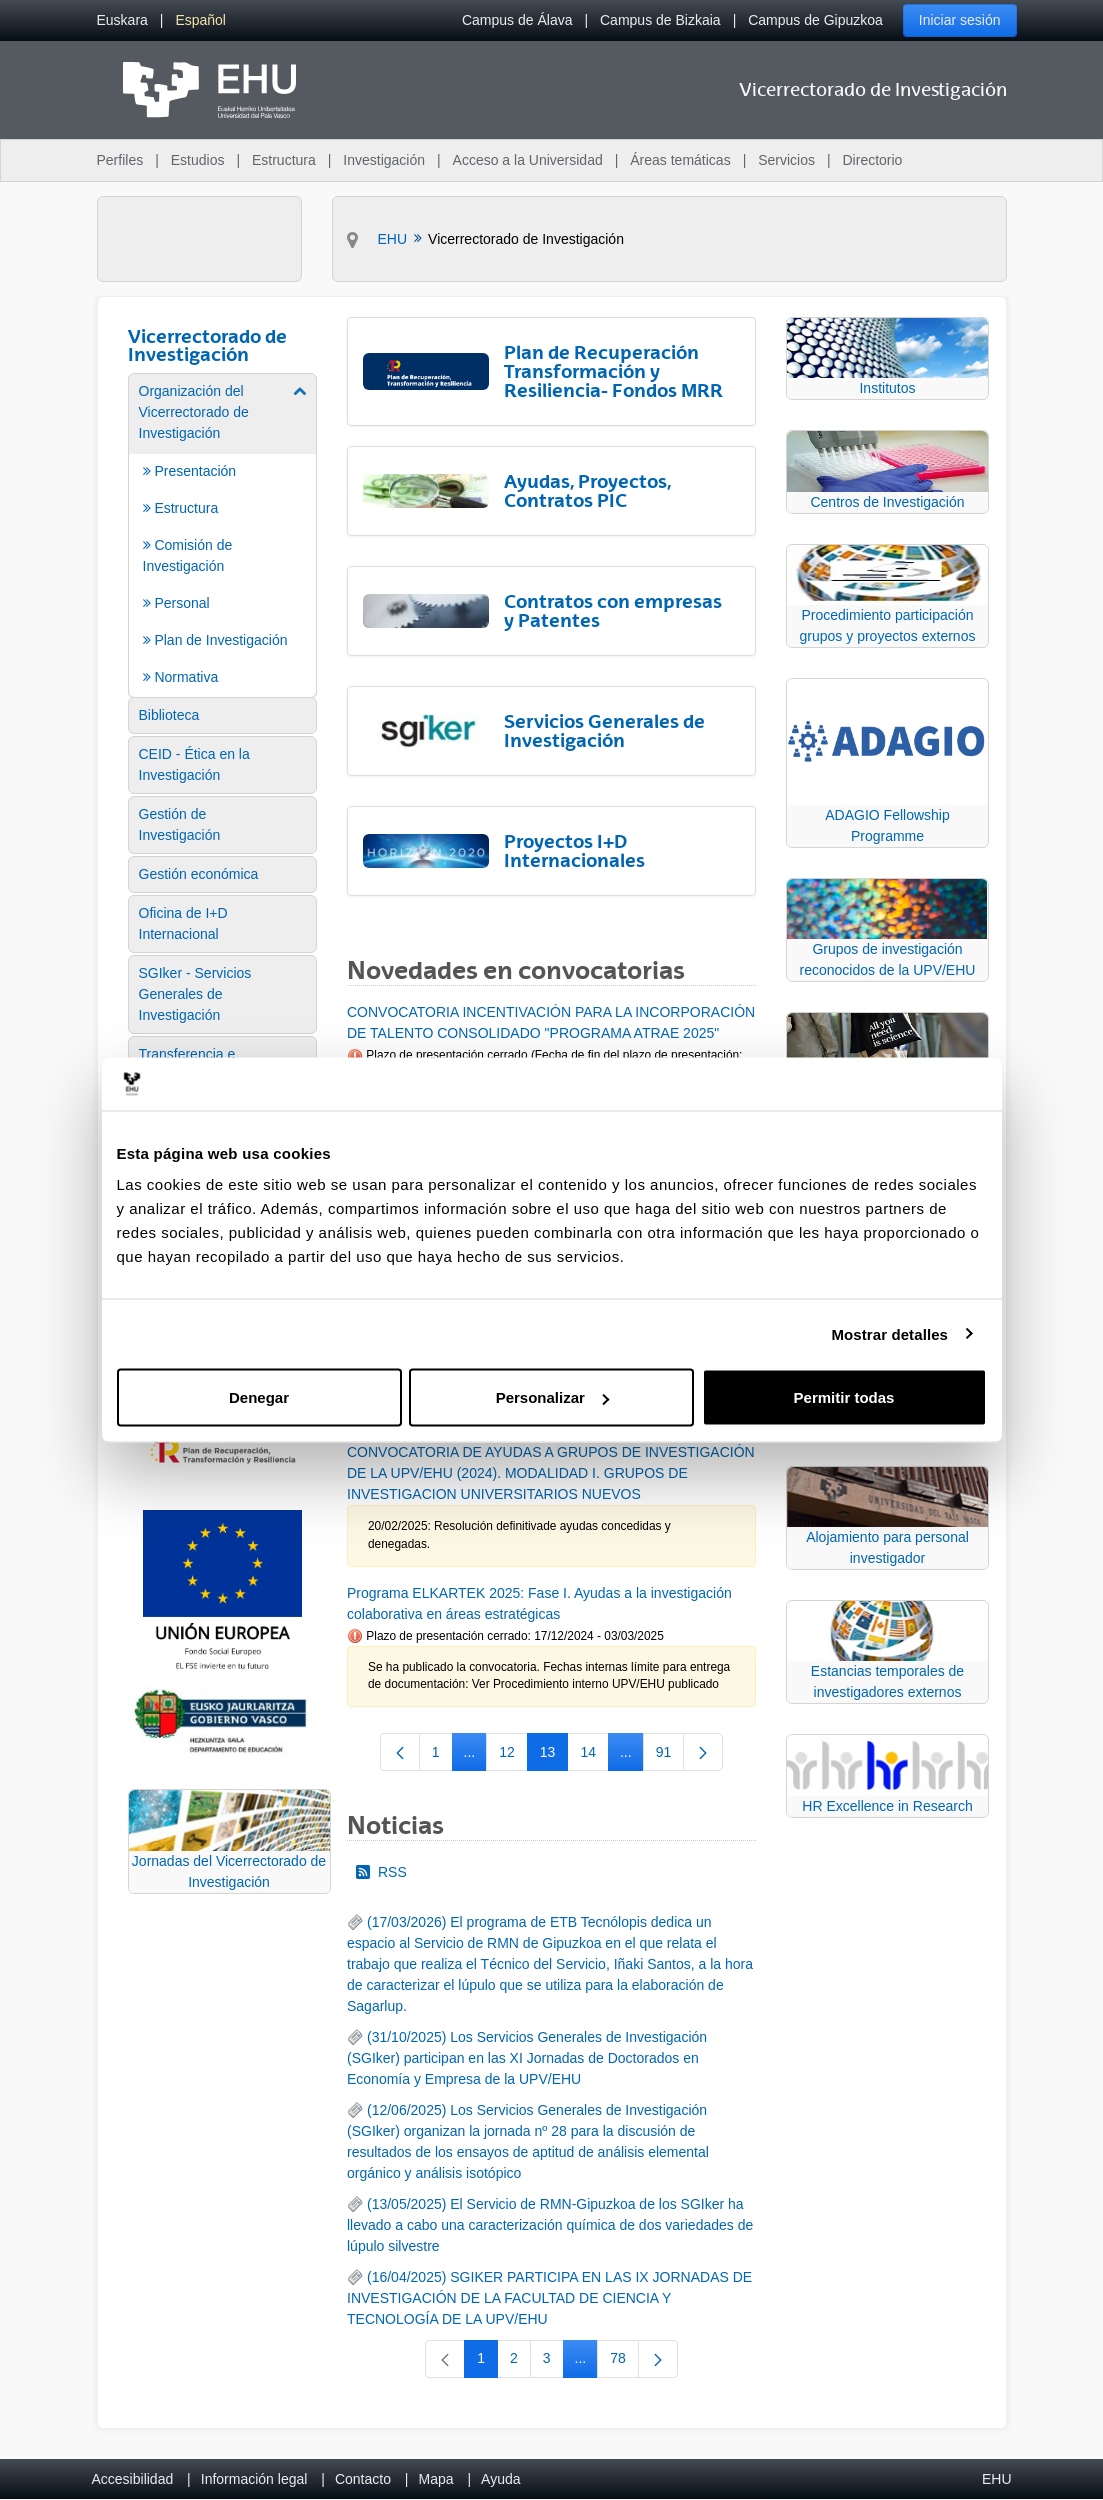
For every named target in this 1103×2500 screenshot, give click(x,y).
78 (624, 2362)
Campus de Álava (517, 20)
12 (513, 1756)
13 (554, 1756)
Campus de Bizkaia (660, 20)
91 (670, 1756)
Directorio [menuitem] (873, 160)
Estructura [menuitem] (284, 160)
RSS (381, 1872)
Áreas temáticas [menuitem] (680, 160)
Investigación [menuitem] (384, 160)
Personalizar (552, 1397)
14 (594, 1756)
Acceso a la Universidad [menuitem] (528, 160)
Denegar (259, 1397)
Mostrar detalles (889, 1333)
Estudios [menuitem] (198, 160)
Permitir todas (844, 1397)
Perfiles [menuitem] (120, 160)
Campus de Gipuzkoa (815, 20)
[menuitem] (122, 20)
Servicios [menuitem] (786, 160)
